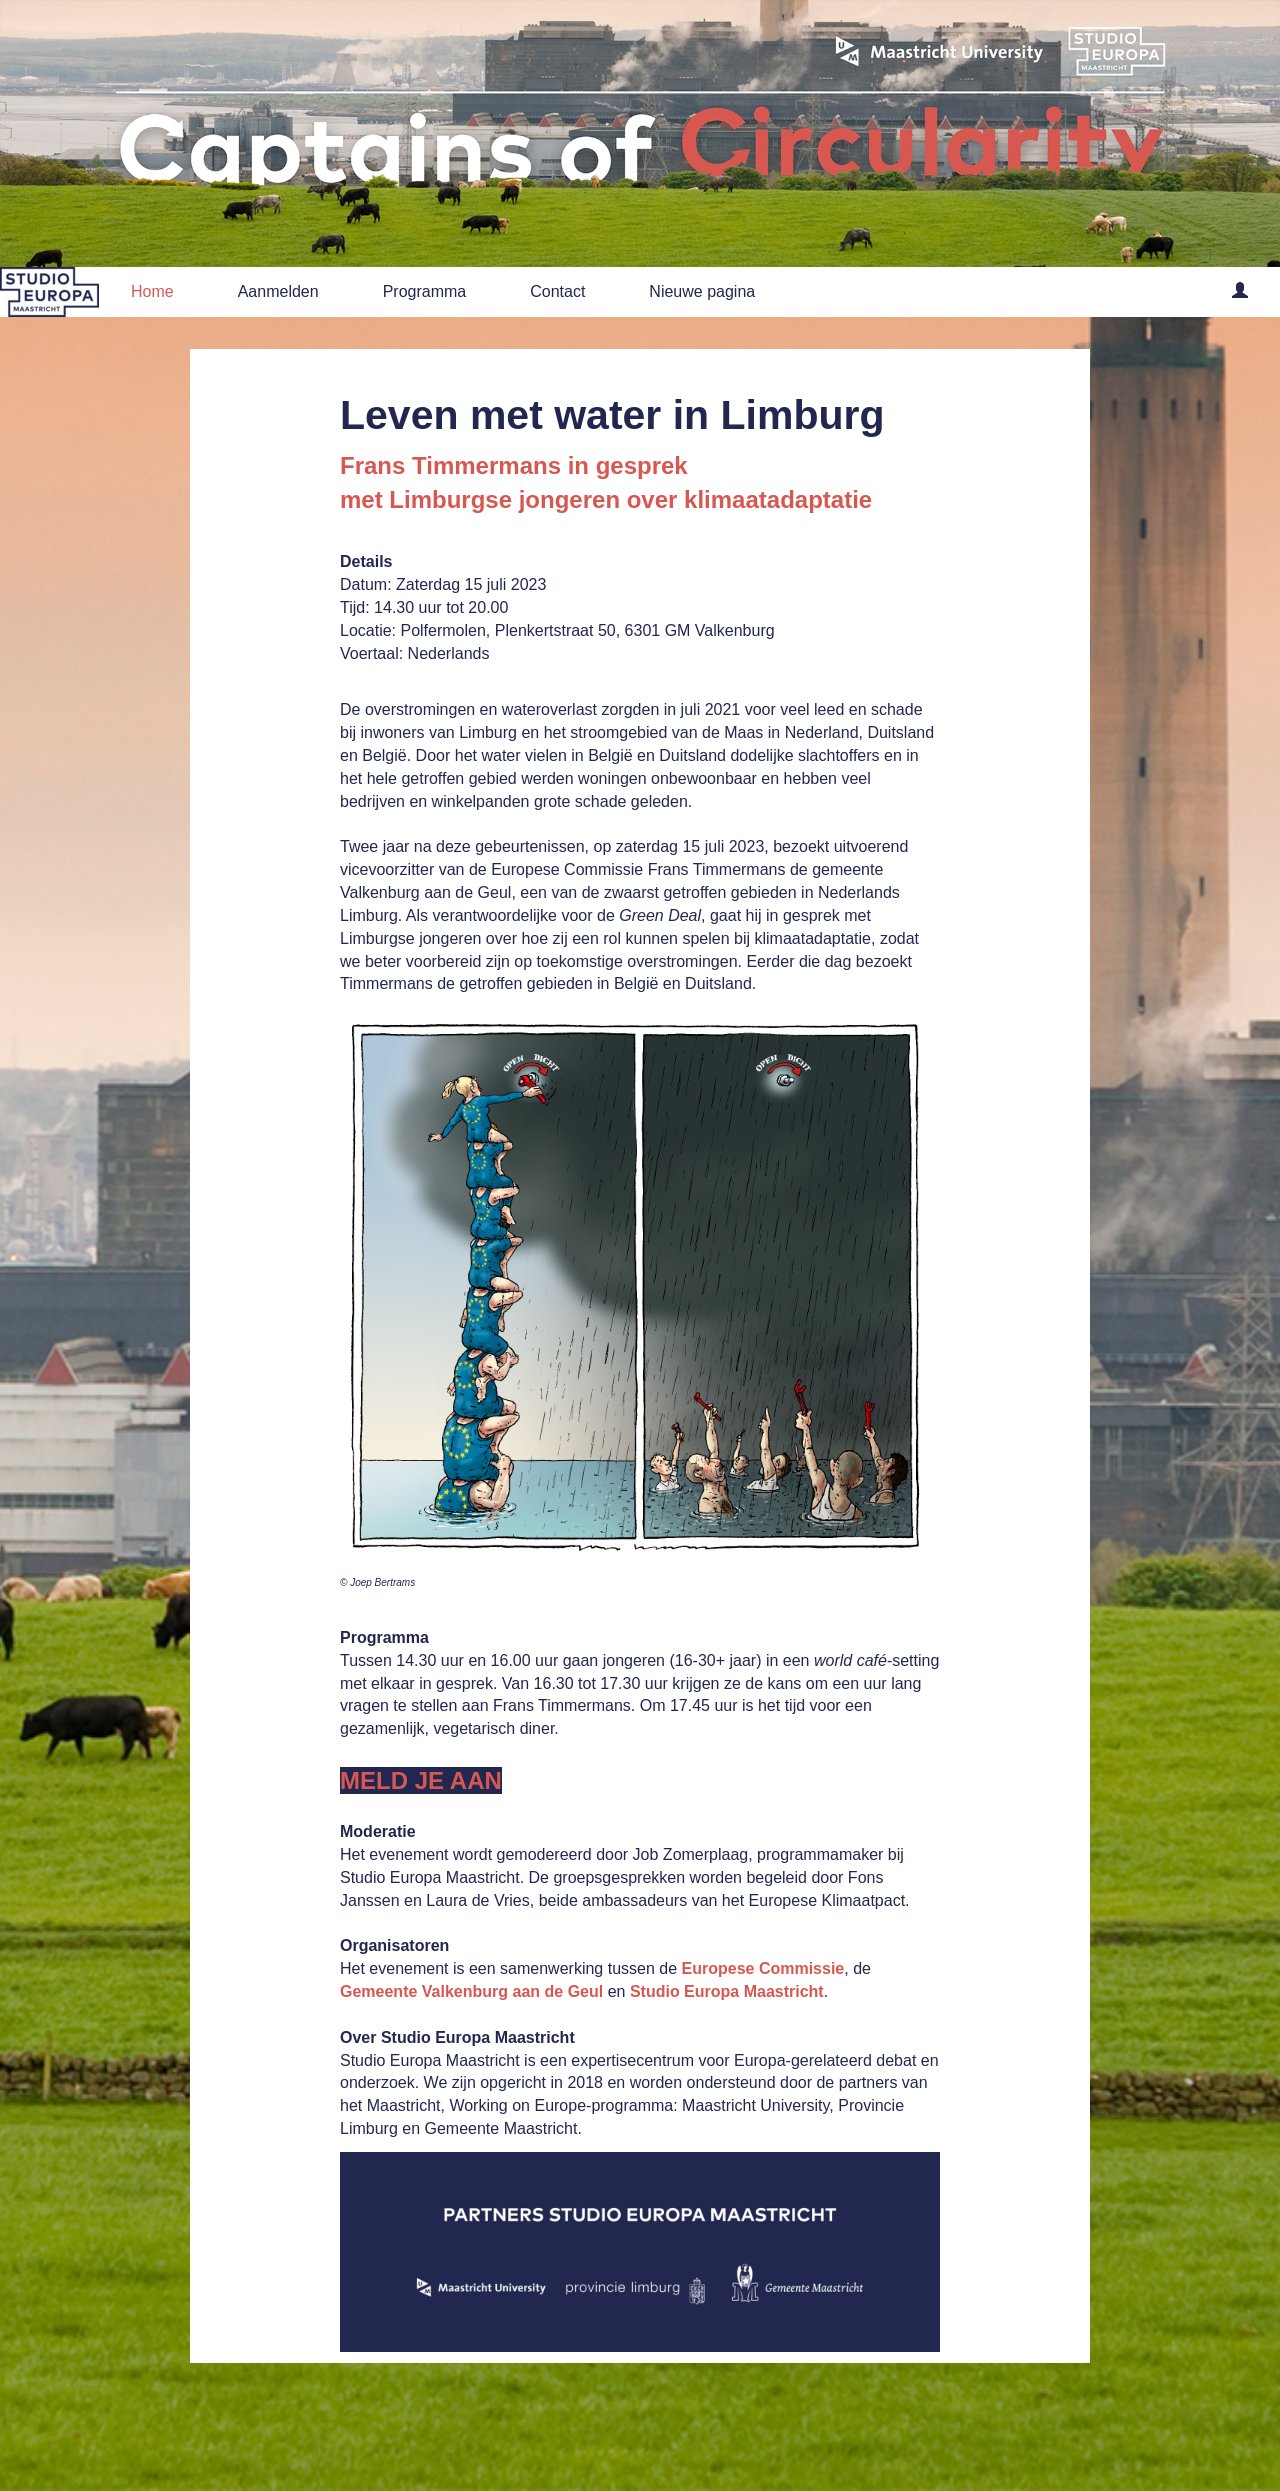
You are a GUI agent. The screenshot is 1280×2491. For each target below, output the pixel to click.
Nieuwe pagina (702, 291)
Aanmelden (278, 291)
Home (152, 291)
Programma (425, 291)
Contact (557, 291)
